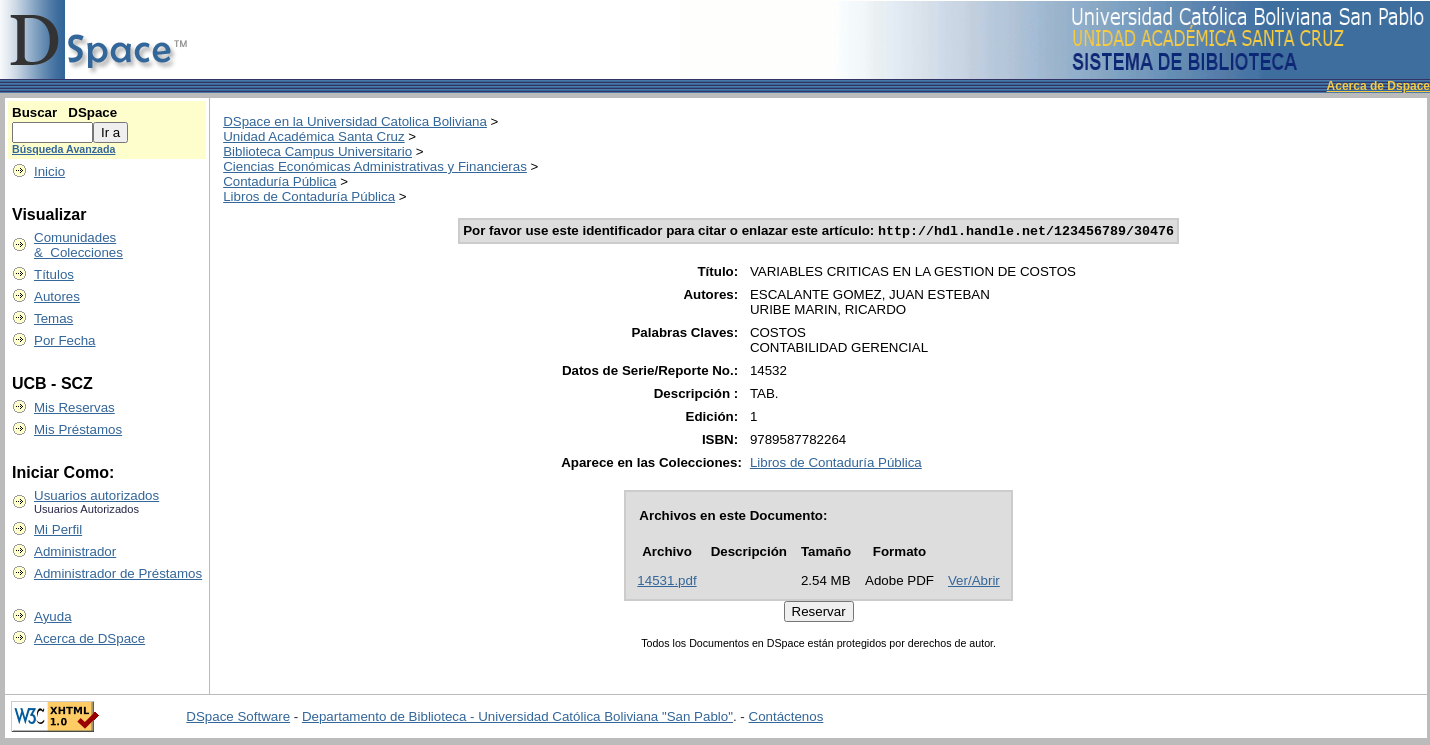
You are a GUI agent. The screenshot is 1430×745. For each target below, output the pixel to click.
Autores (57, 296)
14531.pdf (666, 582)
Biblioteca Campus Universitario (317, 151)
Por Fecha (65, 340)
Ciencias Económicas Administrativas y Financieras (375, 166)
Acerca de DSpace (89, 638)
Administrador (75, 551)
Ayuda (53, 616)
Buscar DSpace (64, 112)
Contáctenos (786, 718)
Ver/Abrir (974, 582)
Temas (53, 318)
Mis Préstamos (78, 429)
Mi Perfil (58, 529)
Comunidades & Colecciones (78, 245)
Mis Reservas (74, 407)
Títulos (54, 274)
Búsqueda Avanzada (63, 149)
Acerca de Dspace (1378, 86)
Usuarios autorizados (96, 495)
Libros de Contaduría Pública (309, 196)
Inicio (49, 171)
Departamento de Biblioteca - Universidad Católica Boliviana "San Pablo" (517, 718)
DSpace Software (238, 718)
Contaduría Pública (279, 181)
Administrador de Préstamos (118, 573)
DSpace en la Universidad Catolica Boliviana (355, 121)
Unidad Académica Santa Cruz (314, 136)
